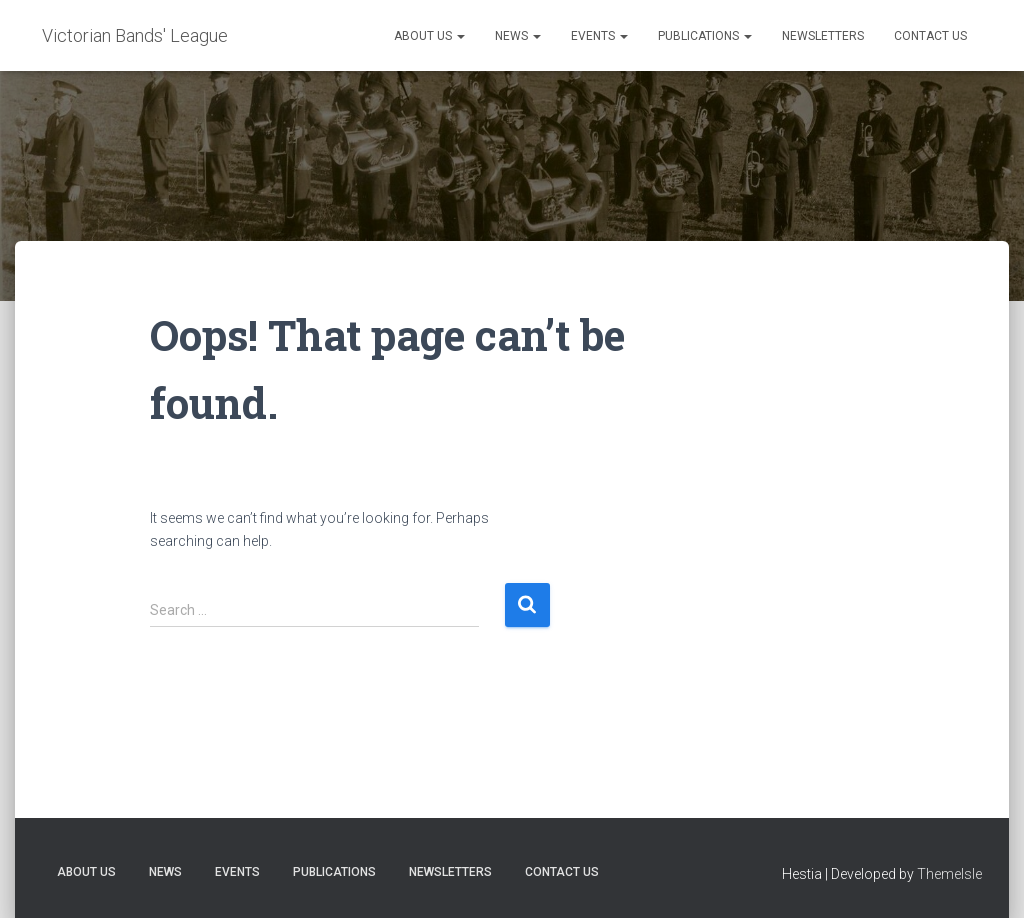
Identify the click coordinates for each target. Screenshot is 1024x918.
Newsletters (823, 36)
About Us (429, 36)
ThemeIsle (949, 874)
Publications (705, 36)
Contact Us (930, 36)
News (518, 36)
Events (599, 36)
